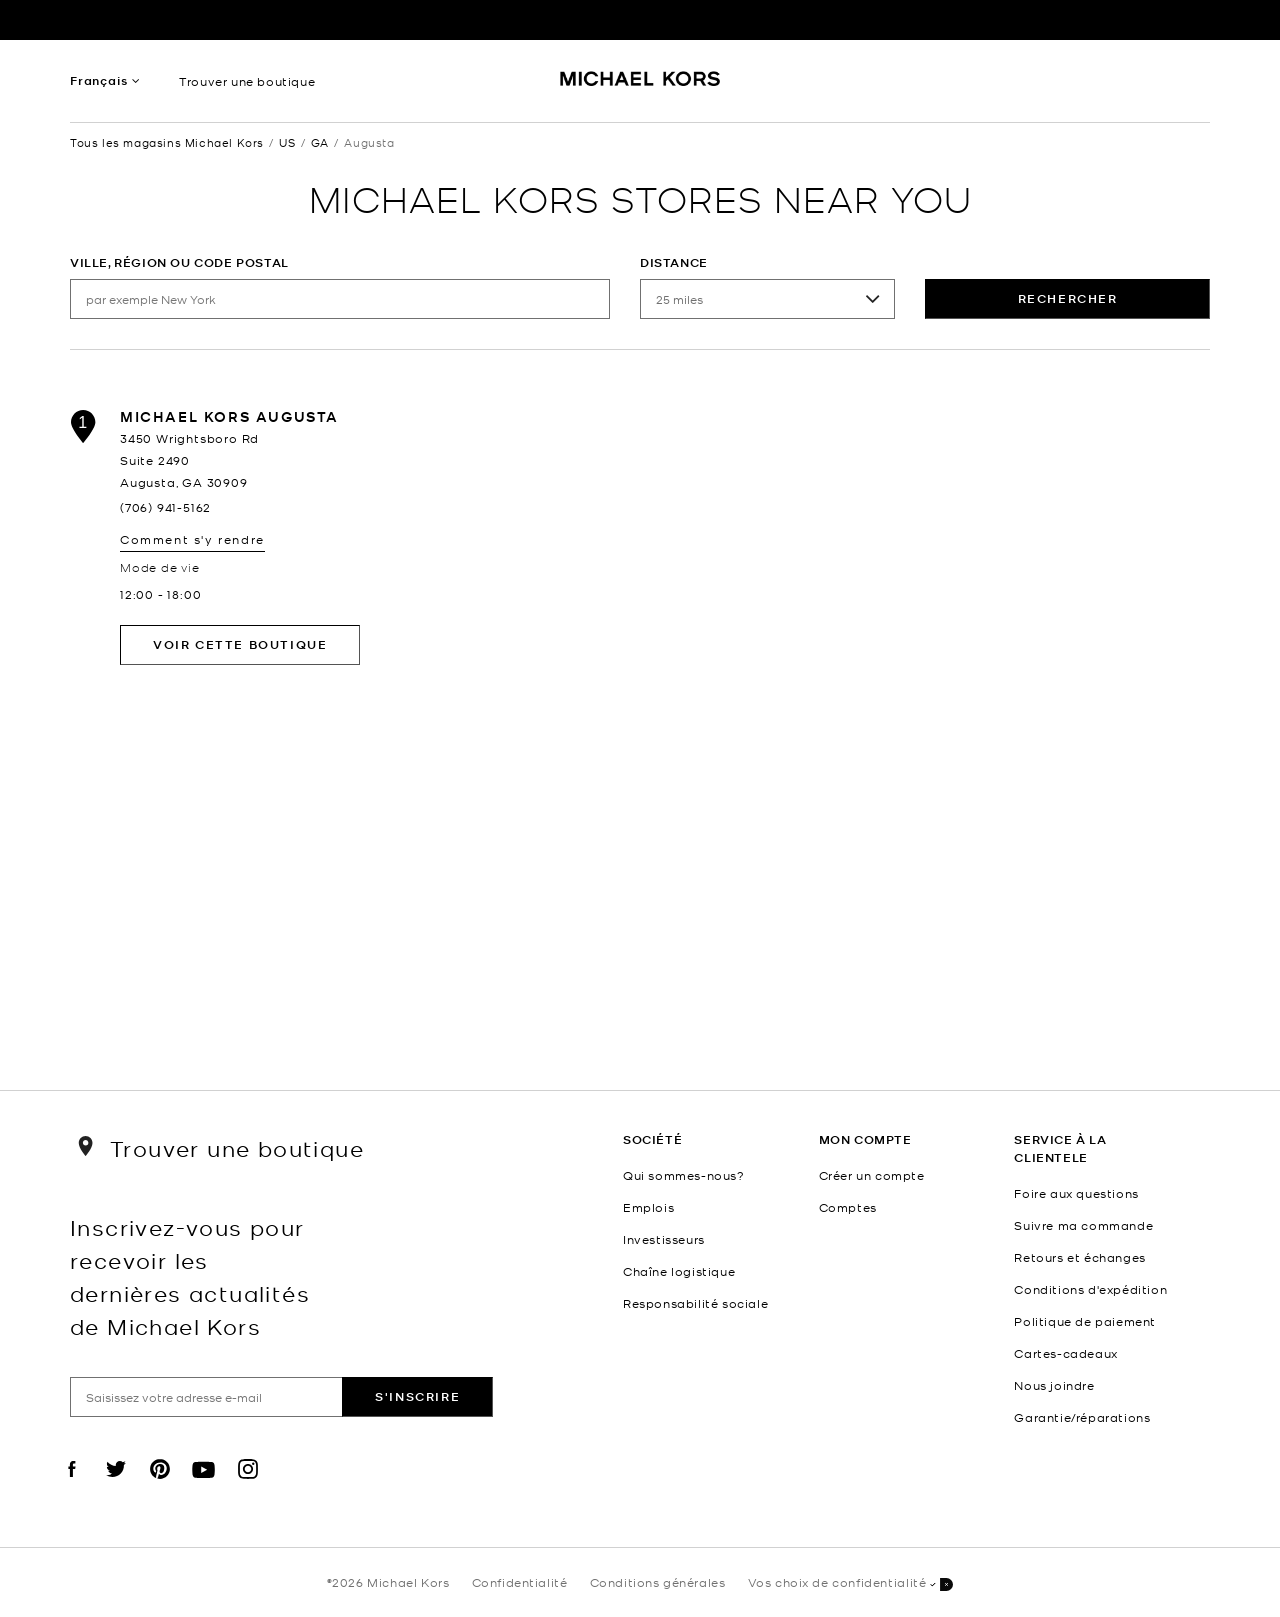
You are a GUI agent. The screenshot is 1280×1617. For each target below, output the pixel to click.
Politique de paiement (1085, 1321)
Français (98, 80)
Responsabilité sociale (695, 1303)
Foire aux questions (1076, 1193)
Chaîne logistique (679, 1271)
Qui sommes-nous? (684, 1175)
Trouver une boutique (247, 81)
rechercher (1068, 298)
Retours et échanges (1079, 1257)
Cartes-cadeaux (1065, 1353)
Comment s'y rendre (192, 539)
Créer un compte (872, 1175)
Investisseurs (664, 1239)
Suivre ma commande (1083, 1225)
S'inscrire (417, 1396)
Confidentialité (520, 1582)
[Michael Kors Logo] (640, 86)
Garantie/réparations (1082, 1417)
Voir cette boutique (240, 644)
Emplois (648, 1207)
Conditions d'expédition (1090, 1289)
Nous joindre (1054, 1385)
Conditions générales (658, 1582)
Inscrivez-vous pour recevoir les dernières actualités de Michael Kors (190, 1276)
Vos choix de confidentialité (851, 1583)
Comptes (848, 1207)
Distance (674, 262)
